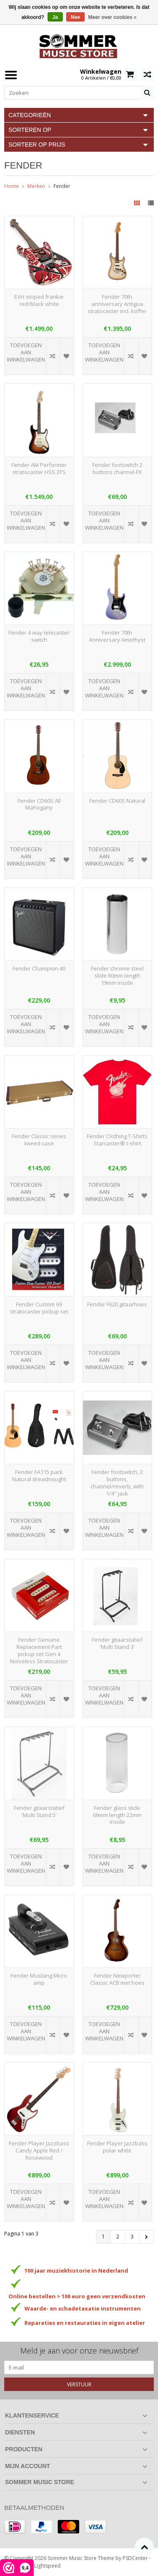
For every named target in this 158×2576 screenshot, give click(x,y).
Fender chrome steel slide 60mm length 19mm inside (117, 975)
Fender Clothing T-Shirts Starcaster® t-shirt (117, 1140)
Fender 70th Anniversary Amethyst (117, 636)
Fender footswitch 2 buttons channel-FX (117, 468)
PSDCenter (135, 2558)
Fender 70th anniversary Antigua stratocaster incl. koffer (117, 304)
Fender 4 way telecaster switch (39, 636)
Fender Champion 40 (39, 968)
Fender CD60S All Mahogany (39, 804)
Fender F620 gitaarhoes (117, 1304)
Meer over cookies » (112, 17)
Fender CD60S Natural (117, 800)
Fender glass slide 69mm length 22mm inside (117, 1815)
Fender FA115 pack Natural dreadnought (39, 1476)
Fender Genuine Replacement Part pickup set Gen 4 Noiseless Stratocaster (39, 1650)
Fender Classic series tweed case (39, 1140)
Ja (55, 17)
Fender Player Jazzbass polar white (117, 2147)
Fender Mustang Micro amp (39, 1979)
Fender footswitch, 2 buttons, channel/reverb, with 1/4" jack (117, 1483)
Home (11, 186)
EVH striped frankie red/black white (39, 300)
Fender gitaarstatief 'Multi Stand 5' (39, 1811)
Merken (36, 186)
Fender (62, 186)
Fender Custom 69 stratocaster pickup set (39, 1308)
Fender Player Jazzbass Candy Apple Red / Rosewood (39, 2150)
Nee (75, 17)
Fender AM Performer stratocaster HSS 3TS (39, 468)
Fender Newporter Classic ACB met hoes (117, 1979)
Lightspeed (47, 2565)
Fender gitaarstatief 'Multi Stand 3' (117, 1643)
